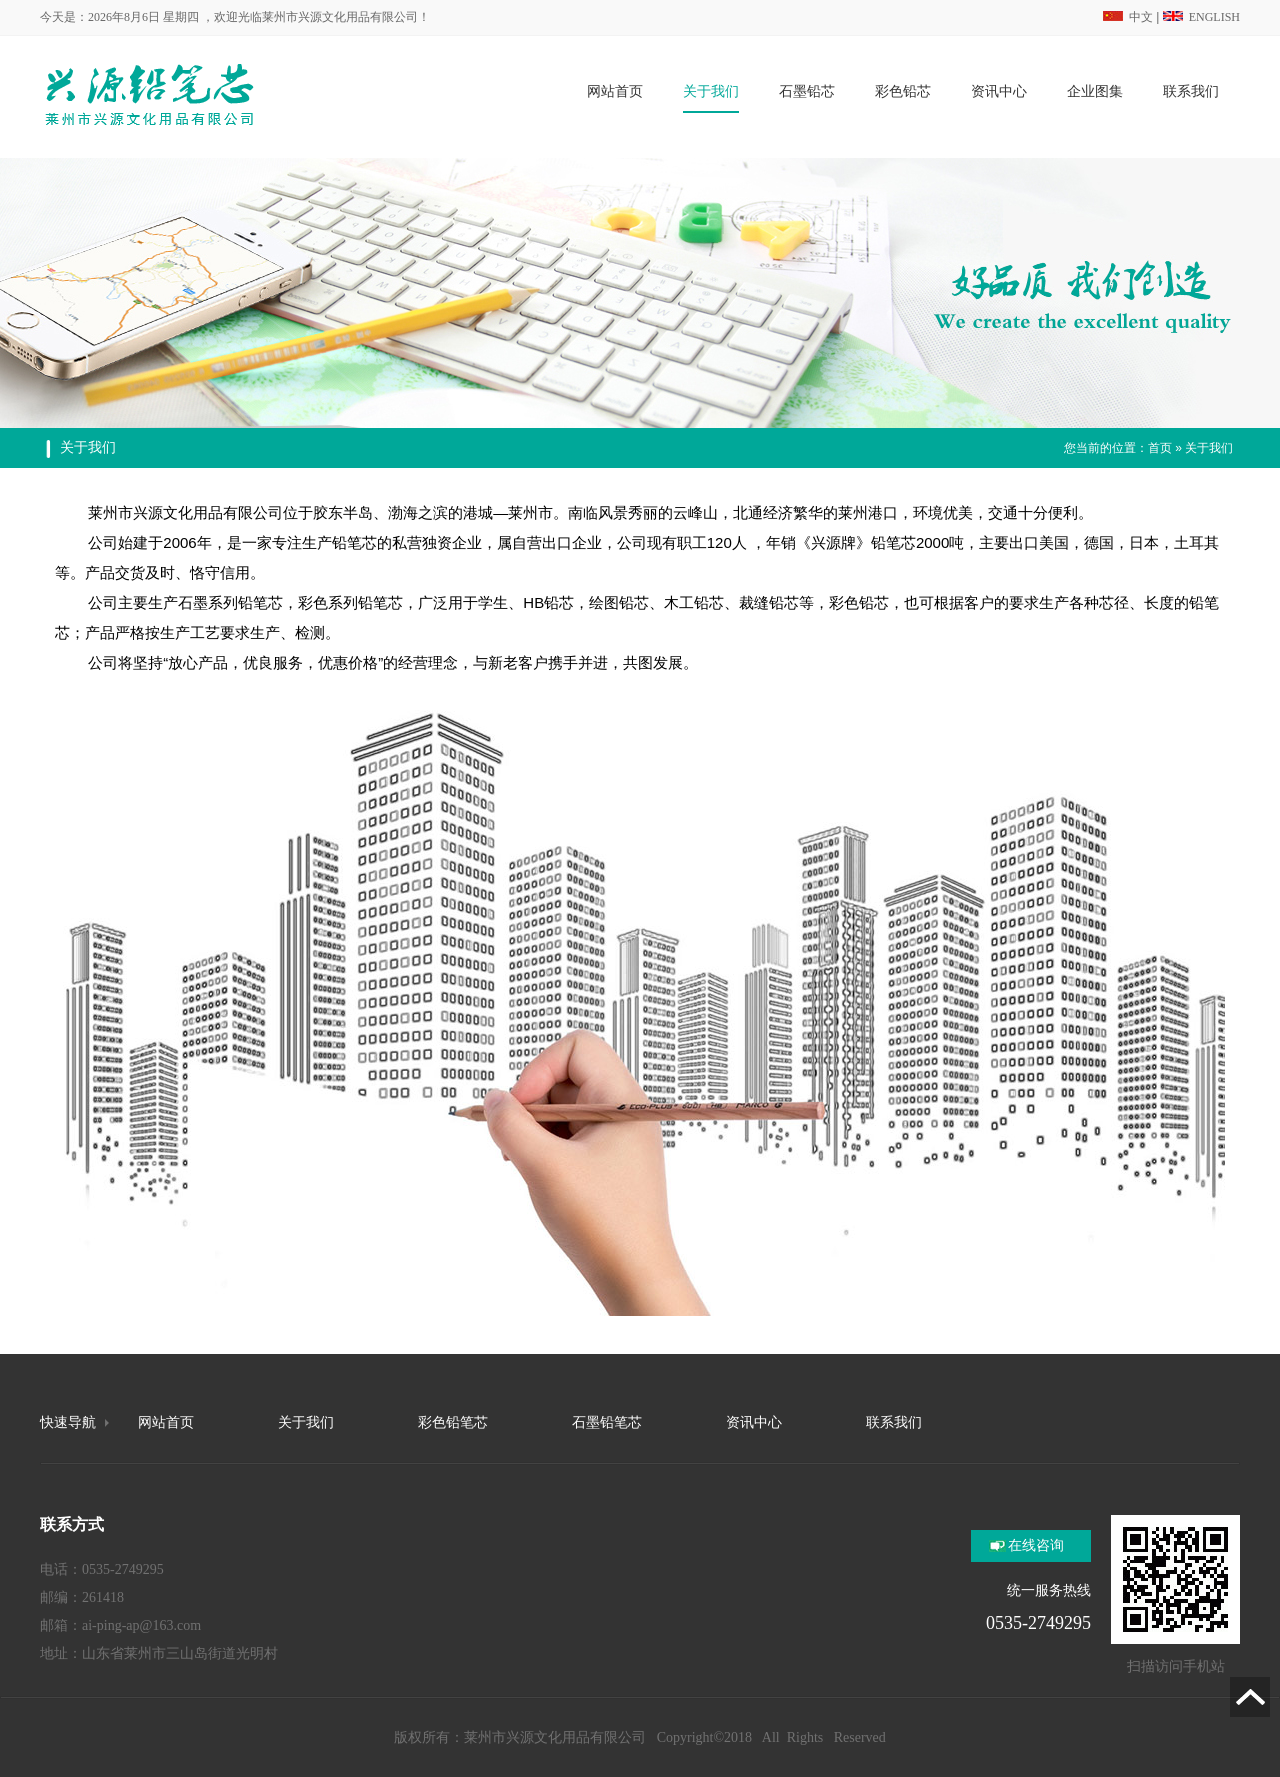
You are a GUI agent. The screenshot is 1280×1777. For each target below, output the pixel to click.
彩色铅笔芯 (453, 1422)
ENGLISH (1201, 17)
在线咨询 (1036, 1545)
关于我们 (1209, 448)
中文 (1128, 17)
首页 (1160, 448)
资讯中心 (754, 1422)
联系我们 (894, 1422)
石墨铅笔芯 (607, 1422)
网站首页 (166, 1422)
